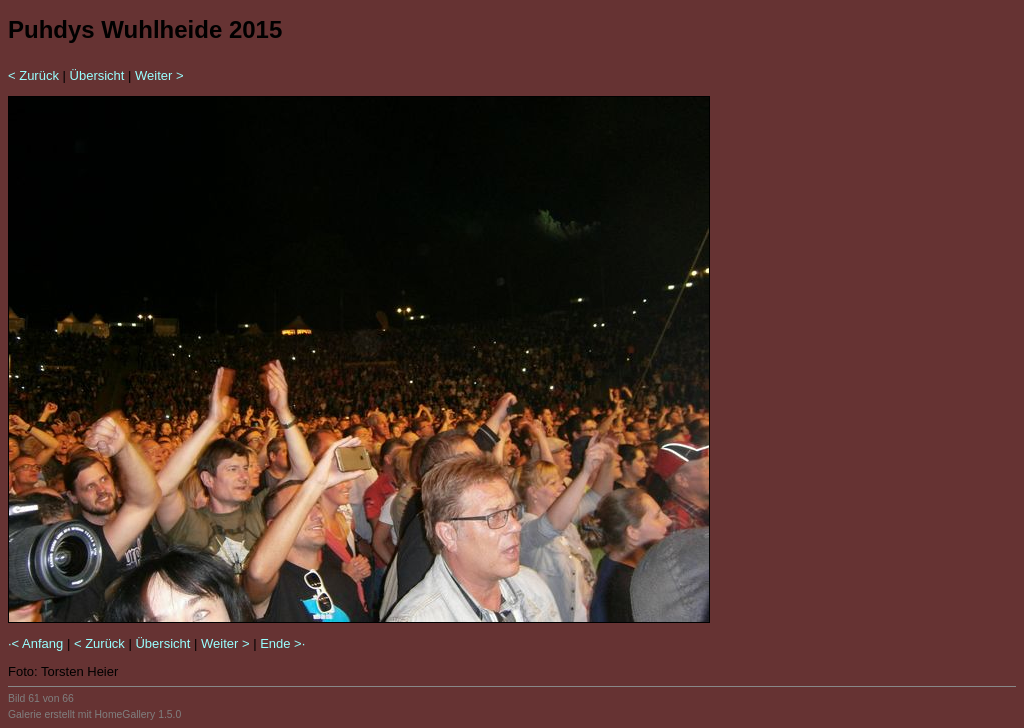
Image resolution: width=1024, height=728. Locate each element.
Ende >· (282, 643)
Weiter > (159, 75)
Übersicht (97, 75)
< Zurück (33, 75)
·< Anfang (35, 643)
